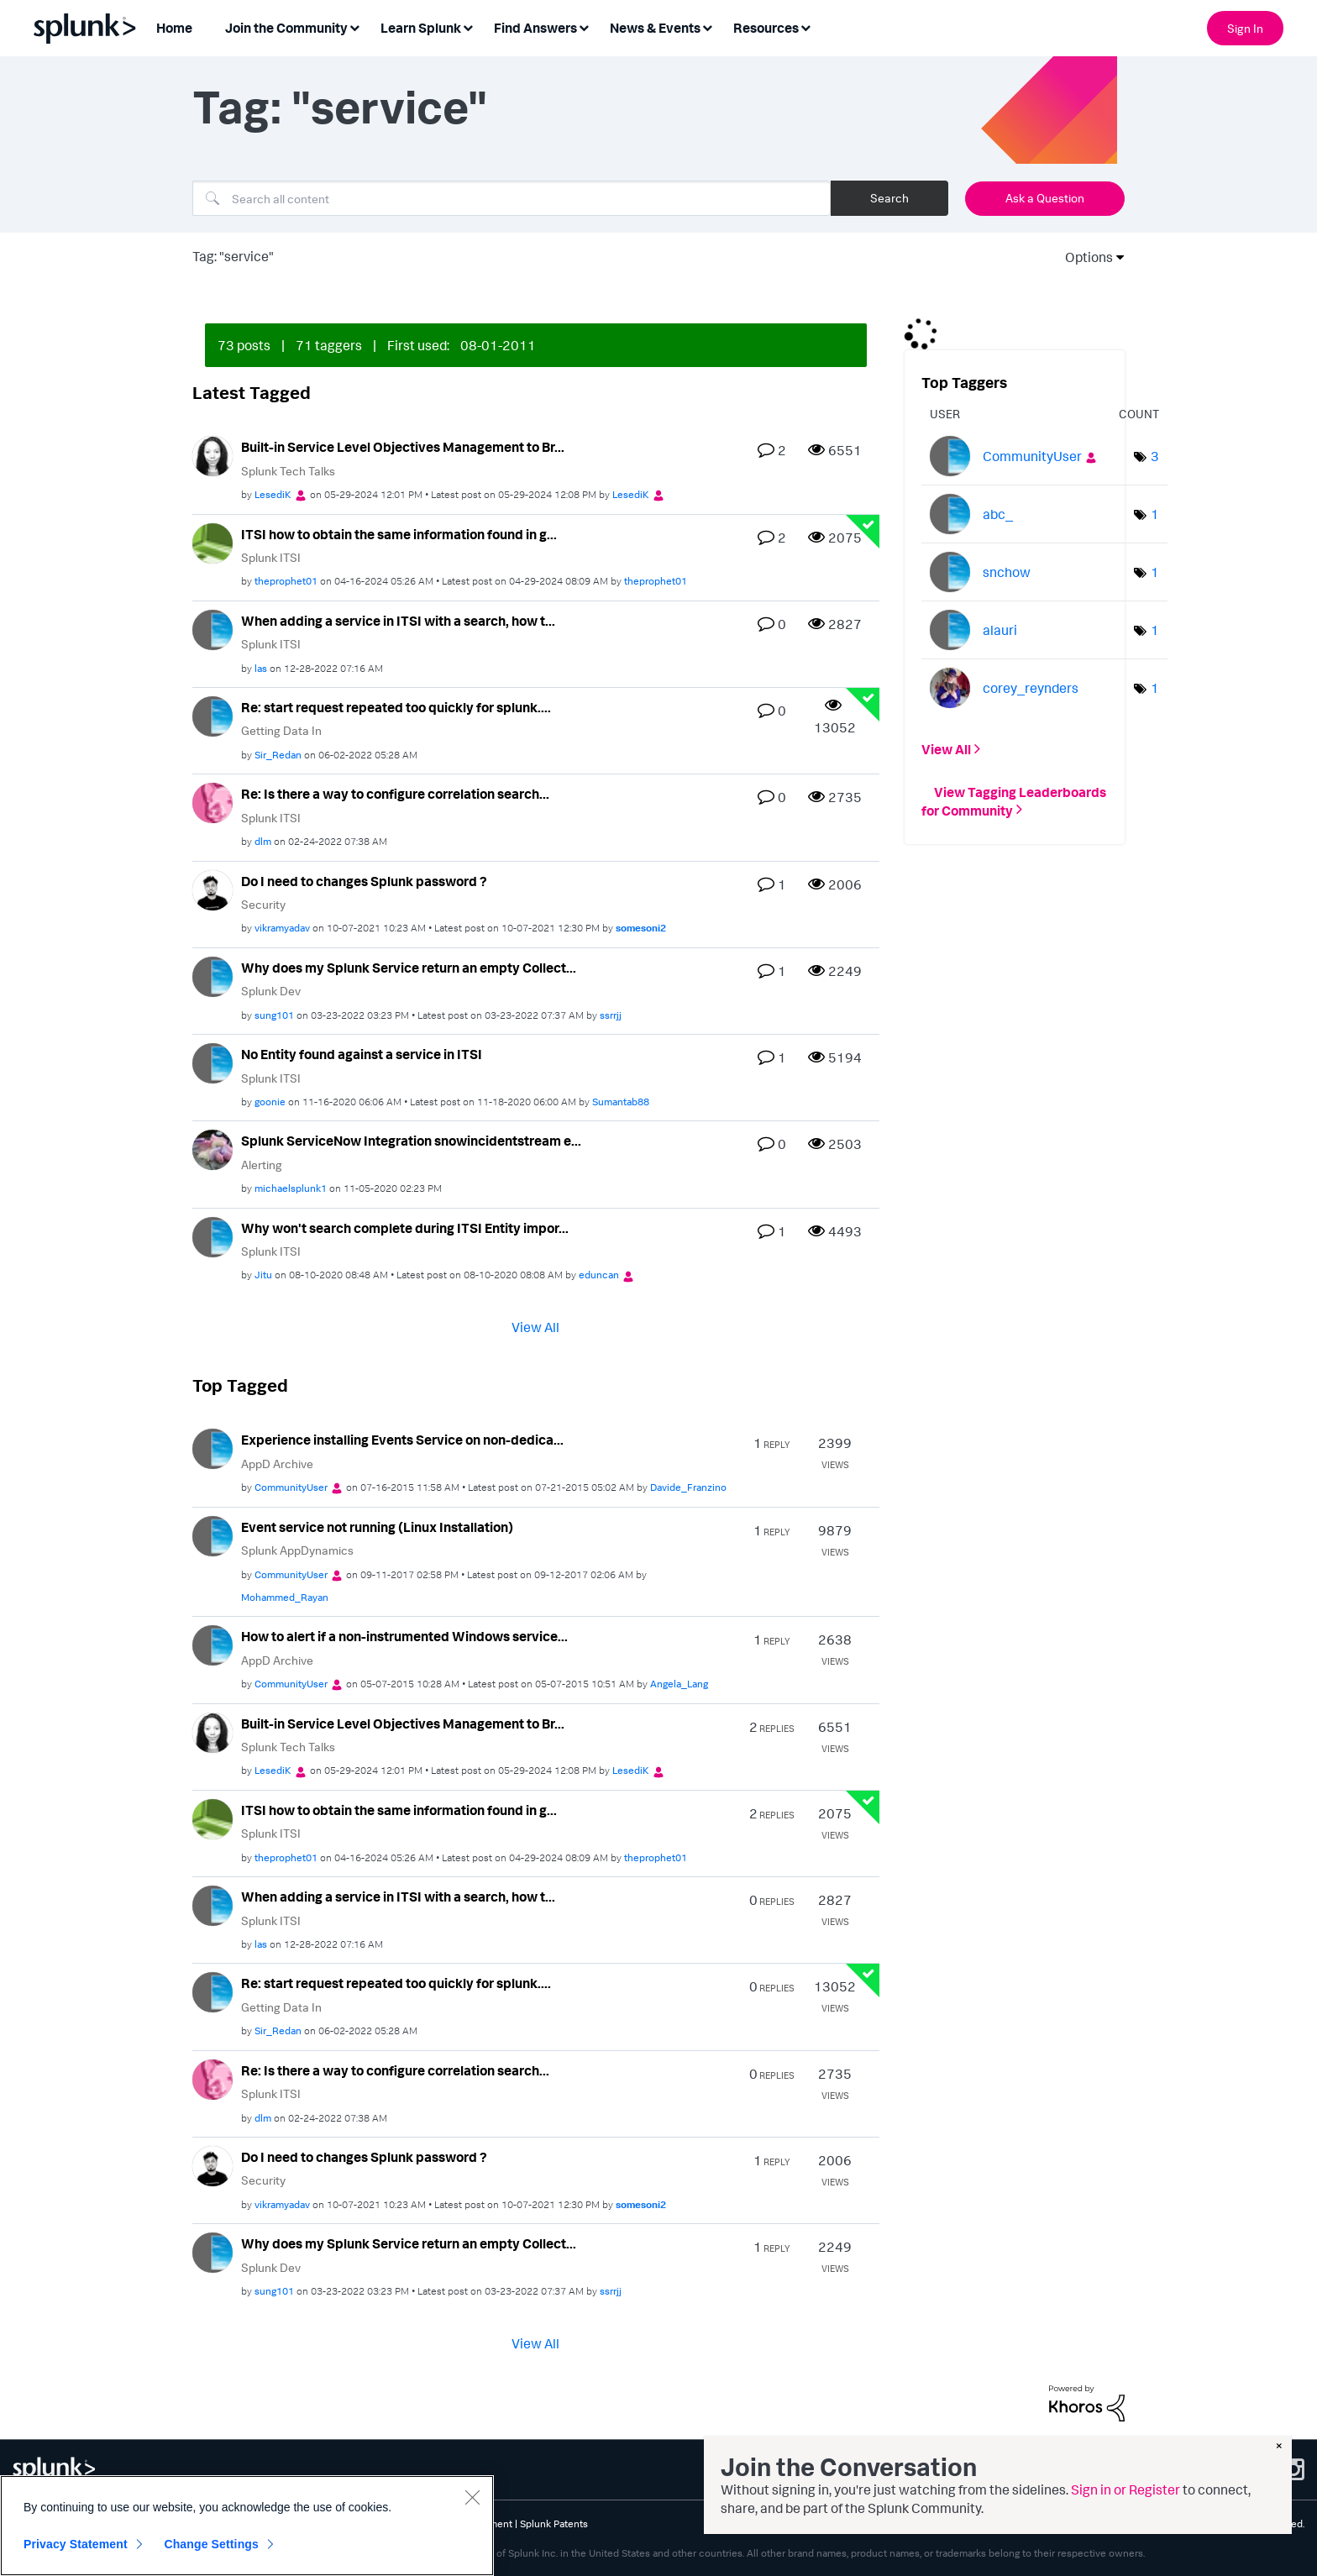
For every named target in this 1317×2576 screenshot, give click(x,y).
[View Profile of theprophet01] (285, 580)
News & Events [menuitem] (655, 27)
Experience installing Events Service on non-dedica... (402, 1439)
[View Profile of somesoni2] (641, 927)
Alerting (261, 1164)
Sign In (1245, 28)
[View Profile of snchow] (1007, 572)
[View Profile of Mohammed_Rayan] (284, 1597)
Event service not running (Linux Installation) (377, 1527)
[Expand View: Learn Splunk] (467, 26)
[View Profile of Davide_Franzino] (688, 1487)
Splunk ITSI (271, 557)
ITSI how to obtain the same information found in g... (399, 534)
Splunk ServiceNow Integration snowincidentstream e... (411, 1140)
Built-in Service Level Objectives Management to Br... (402, 446)
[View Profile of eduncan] (599, 1274)
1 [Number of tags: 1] (1155, 514)
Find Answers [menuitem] (535, 27)
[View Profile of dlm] (262, 841)
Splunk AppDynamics (297, 1550)
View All (535, 1327)
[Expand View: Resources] (805, 26)
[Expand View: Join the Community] (354, 26)
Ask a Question (1044, 198)
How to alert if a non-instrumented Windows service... (404, 1636)
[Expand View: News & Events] (707, 26)
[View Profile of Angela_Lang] (679, 1683)
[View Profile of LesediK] (272, 494)
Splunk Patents (554, 2523)
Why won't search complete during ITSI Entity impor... (405, 1228)
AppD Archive (277, 1463)
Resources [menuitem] (766, 27)
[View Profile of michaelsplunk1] (290, 1188)
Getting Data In (281, 730)
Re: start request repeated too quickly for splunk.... (396, 707)
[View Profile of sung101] (274, 1015)
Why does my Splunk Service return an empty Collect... (408, 967)
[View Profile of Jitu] (263, 1274)
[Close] (472, 2497)
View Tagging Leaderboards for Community (1013, 800)
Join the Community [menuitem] (286, 27)
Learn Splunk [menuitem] (420, 27)
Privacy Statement (76, 2544)
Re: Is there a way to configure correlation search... (395, 793)
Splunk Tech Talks (288, 471)
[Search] (511, 198)
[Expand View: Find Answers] (583, 26)
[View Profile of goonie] (270, 1101)
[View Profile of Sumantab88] (620, 1101)
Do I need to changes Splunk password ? (364, 881)
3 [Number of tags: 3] (1155, 456)
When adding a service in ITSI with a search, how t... (398, 620)
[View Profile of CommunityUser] (291, 1487)
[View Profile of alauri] (1000, 630)
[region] (247, 2525)
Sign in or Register (1125, 2489)
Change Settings (211, 2544)
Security (263, 904)
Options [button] (1083, 257)
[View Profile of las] (260, 668)
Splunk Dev (271, 991)
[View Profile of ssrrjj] (611, 1015)
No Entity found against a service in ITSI (361, 1054)
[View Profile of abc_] (998, 514)
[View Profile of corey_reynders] (1030, 687)
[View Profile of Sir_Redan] (278, 754)
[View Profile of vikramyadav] (282, 927)
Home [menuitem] (174, 27)
